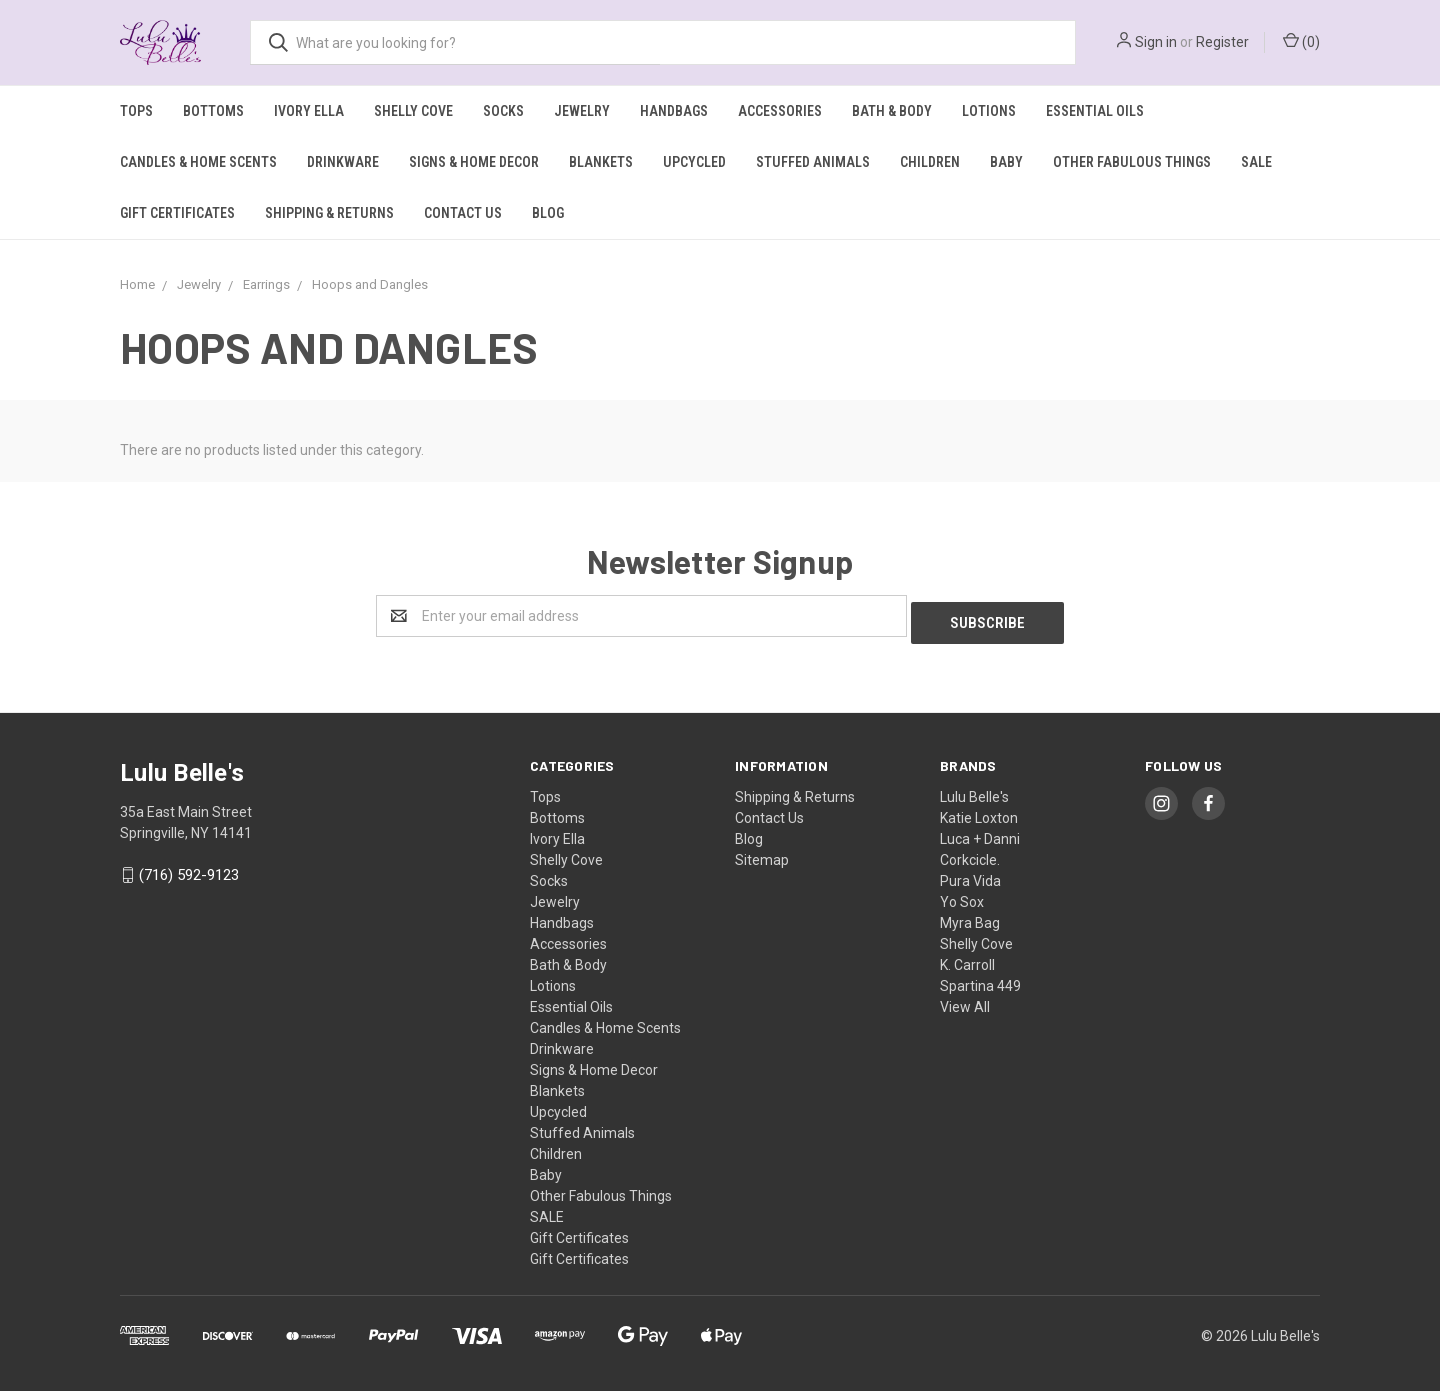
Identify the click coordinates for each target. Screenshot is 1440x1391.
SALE (1256, 162)
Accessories (780, 111)
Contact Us (463, 213)
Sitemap (762, 853)
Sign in (1156, 42)
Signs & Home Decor (474, 162)
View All (965, 1000)
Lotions (989, 111)
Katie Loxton (979, 811)
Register (1222, 42)
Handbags (674, 111)
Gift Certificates (177, 213)
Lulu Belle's (974, 790)
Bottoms (213, 111)
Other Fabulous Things (1132, 162)
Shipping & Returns (329, 213)
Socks (503, 111)
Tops (136, 111)
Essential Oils (1095, 111)
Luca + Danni (980, 832)
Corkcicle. (970, 853)
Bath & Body (892, 111)
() (1301, 41)
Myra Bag (970, 916)
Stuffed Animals (813, 162)
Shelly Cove (413, 111)
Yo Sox (962, 895)
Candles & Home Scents (198, 162)
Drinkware (343, 162)
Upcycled (694, 162)
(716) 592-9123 (189, 869)
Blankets (601, 162)
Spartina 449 (980, 979)
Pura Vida (970, 874)
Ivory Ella (309, 111)
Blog (548, 213)
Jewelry (582, 111)
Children (930, 162)
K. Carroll (967, 958)
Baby (1006, 162)
